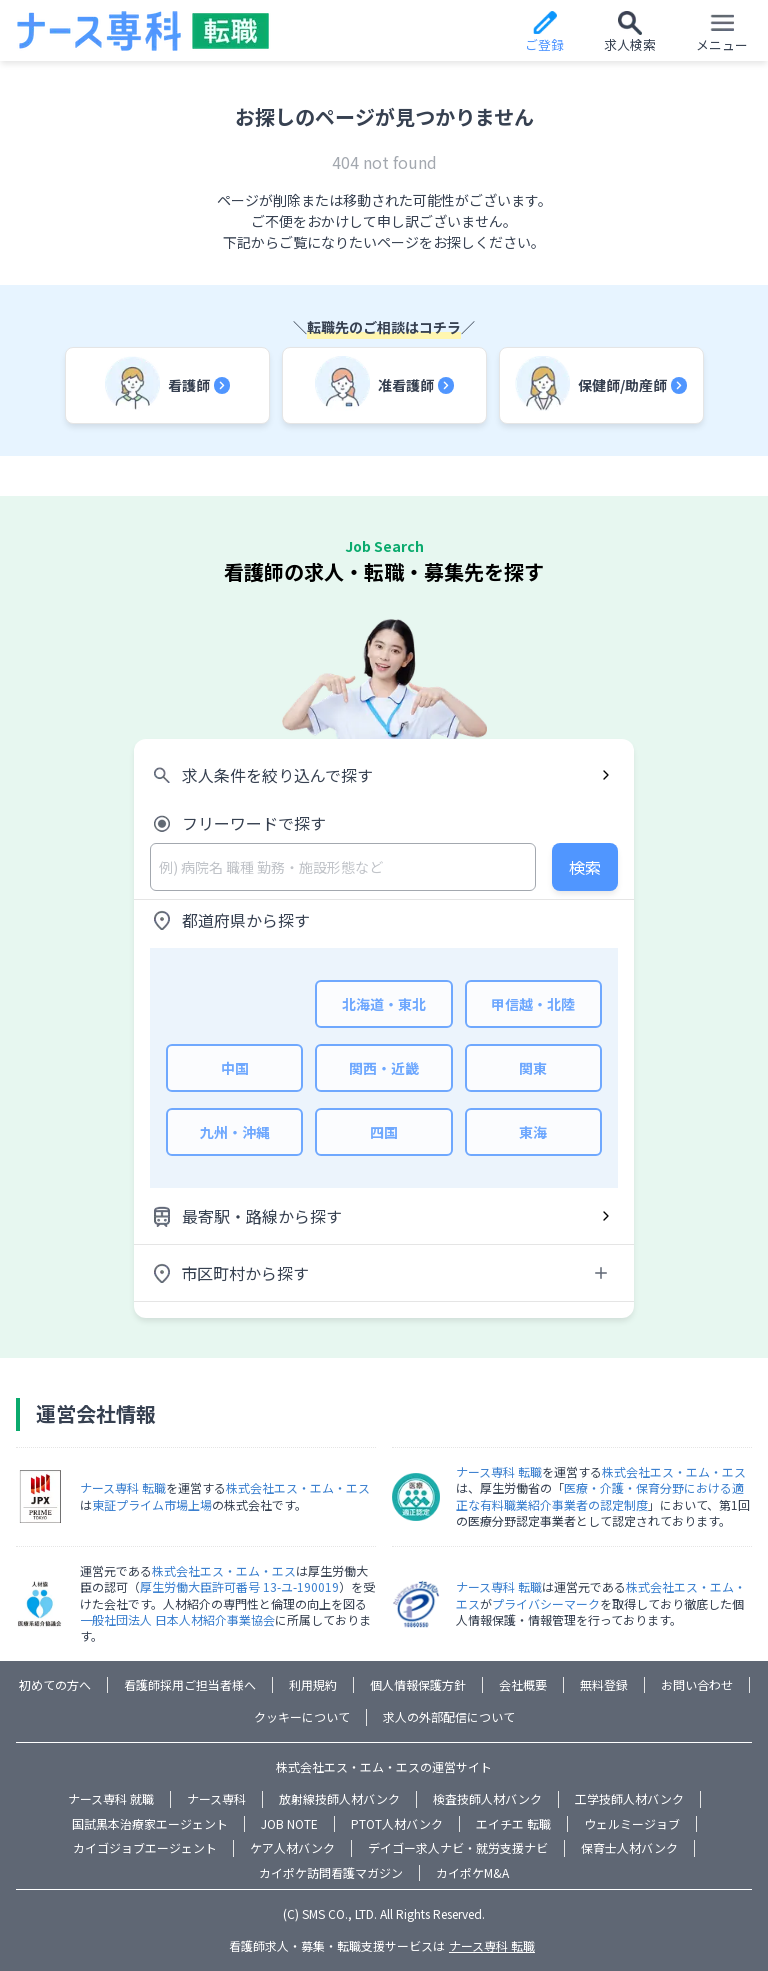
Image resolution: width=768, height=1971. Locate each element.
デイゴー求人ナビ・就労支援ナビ (458, 1847)
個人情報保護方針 (418, 1684)
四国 (384, 1132)
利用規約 (313, 1684)
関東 (533, 1068)
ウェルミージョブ (632, 1823)
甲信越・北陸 (533, 1004)
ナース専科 (216, 1798)
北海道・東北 (384, 1004)
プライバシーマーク (546, 1603)
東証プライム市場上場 (152, 1504)
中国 (235, 1068)
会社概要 (523, 1684)
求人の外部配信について (449, 1716)
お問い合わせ (697, 1684)
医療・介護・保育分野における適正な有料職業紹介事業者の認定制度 (600, 1495)
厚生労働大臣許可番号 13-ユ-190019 (239, 1586)
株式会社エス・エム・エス (298, 1487)
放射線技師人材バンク (339, 1798)
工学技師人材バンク (629, 1798)
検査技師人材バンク (487, 1798)
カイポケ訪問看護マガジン (331, 1872)
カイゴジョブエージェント (145, 1847)
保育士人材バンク (629, 1847)
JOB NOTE (289, 1823)
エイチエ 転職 (513, 1823)
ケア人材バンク (292, 1847)
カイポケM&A (472, 1872)
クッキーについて (302, 1716)
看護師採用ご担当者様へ (190, 1684)
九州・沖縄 (235, 1132)
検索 (585, 867)
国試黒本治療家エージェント (150, 1823)
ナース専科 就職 (111, 1798)
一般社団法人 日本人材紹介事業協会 (177, 1619)
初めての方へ (55, 1684)
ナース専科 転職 (123, 1487)
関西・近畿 (384, 1068)
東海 (533, 1132)
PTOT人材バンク (397, 1823)
